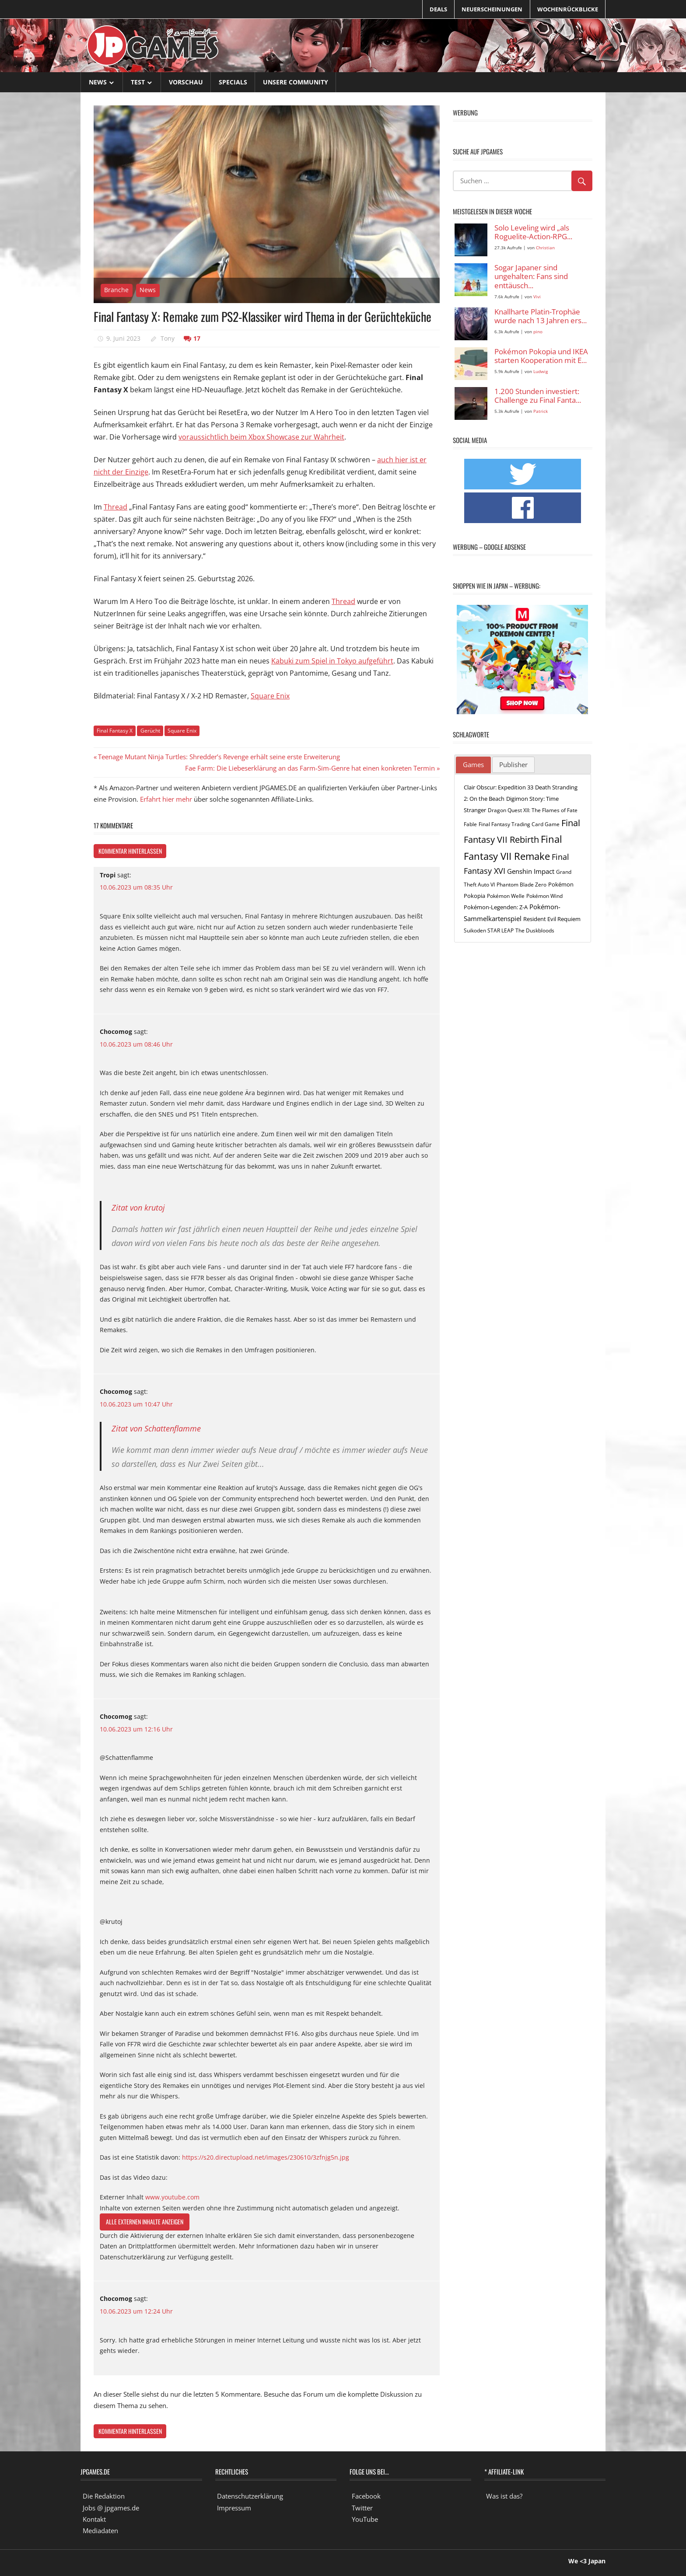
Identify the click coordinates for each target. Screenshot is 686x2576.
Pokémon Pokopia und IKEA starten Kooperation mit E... (541, 356)
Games (473, 764)
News (98, 82)
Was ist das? (504, 2496)
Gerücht (150, 730)
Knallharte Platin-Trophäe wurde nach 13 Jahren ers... (540, 316)
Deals (438, 9)
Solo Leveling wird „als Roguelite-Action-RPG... (533, 232)
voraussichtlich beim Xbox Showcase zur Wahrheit (261, 437)
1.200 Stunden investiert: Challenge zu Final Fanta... (537, 396)
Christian (545, 248)
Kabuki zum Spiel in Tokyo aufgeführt (332, 661)
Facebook (366, 2496)
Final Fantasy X (115, 730)
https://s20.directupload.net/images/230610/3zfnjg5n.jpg (265, 2157)
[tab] (473, 765)
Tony (168, 338)
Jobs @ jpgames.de (111, 2507)
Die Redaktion (104, 2496)
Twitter (362, 2507)
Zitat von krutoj (138, 1207)
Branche (116, 290)
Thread (115, 507)
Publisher (513, 764)
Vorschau (186, 82)
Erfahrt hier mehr (166, 799)
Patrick (540, 411)
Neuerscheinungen (492, 9)
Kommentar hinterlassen (130, 850)
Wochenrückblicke (567, 9)
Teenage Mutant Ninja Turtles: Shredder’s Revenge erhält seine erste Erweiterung (219, 756)
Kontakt (94, 2519)
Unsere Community (295, 82)
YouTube (365, 2519)
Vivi (537, 297)
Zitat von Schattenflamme (156, 1428)
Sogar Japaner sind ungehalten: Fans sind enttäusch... (531, 276)
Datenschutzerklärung (250, 2496)
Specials (233, 82)
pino (537, 332)
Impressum (234, 2507)
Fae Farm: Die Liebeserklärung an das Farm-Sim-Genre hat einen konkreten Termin (310, 768)
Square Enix (270, 696)
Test (138, 82)
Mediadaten (100, 2530)
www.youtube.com (172, 2197)
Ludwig (540, 371)
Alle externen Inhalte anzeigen (144, 2221)
